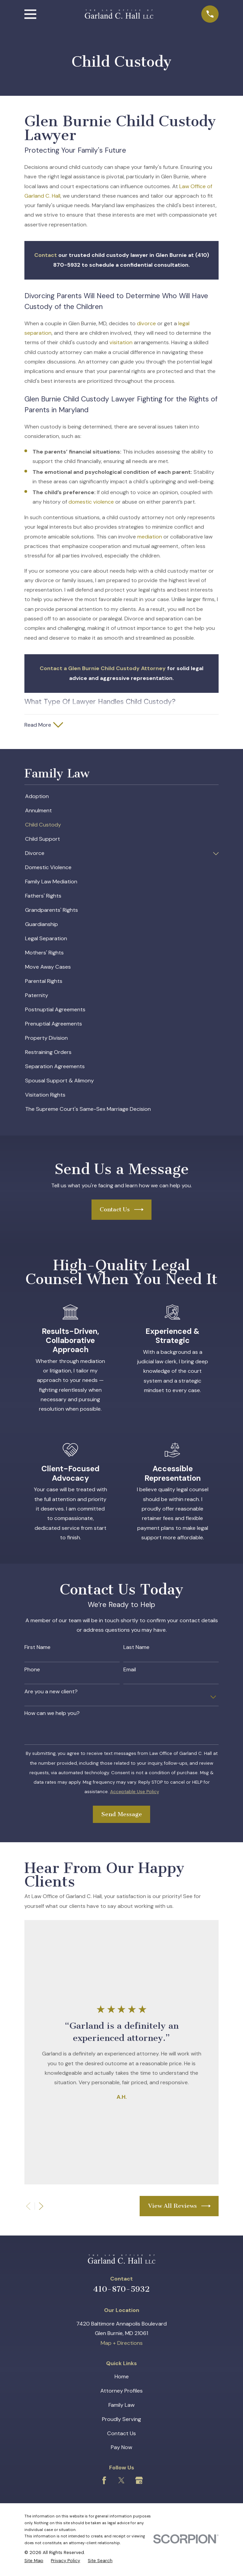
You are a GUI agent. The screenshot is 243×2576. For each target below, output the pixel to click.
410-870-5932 (121, 2290)
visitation (121, 342)
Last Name (136, 1648)
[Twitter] (121, 2482)
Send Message (121, 1815)
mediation (149, 536)
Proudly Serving (121, 2420)
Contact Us (121, 1210)
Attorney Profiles (121, 2392)
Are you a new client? (51, 1693)
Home (122, 2377)
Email (129, 1671)
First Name (37, 1648)
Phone (32, 1671)
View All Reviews (179, 2207)
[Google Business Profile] (139, 2482)
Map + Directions (122, 2344)
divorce (146, 323)
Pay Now (121, 2448)
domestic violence (91, 501)
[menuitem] (121, 798)
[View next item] (41, 2207)
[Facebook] (104, 2482)
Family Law (121, 2406)
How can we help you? (52, 1714)
